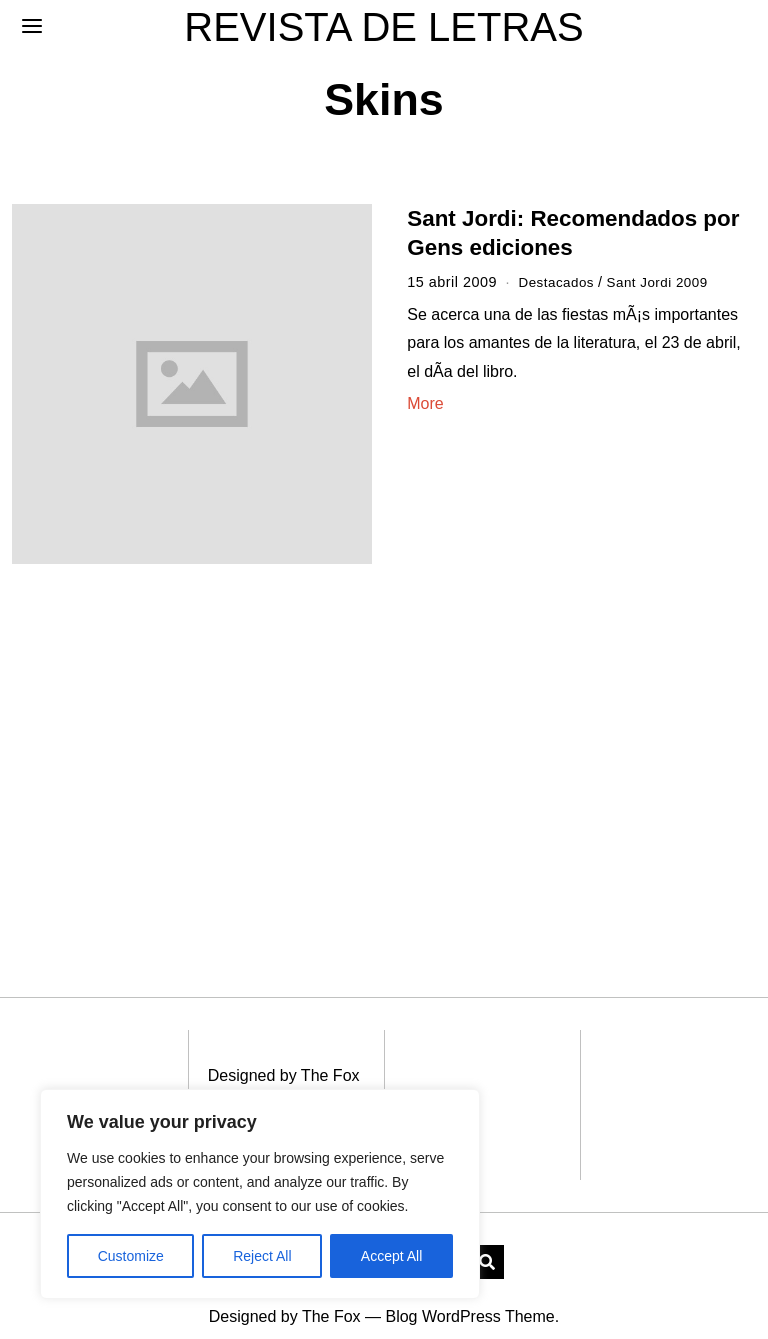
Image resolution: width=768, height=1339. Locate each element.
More (425, 403)
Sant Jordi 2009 (666, 282)
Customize (131, 1256)
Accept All (391, 1256)
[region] (260, 1194)
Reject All (262, 1256)
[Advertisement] (183, 744)
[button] (487, 1238)
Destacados (558, 282)
